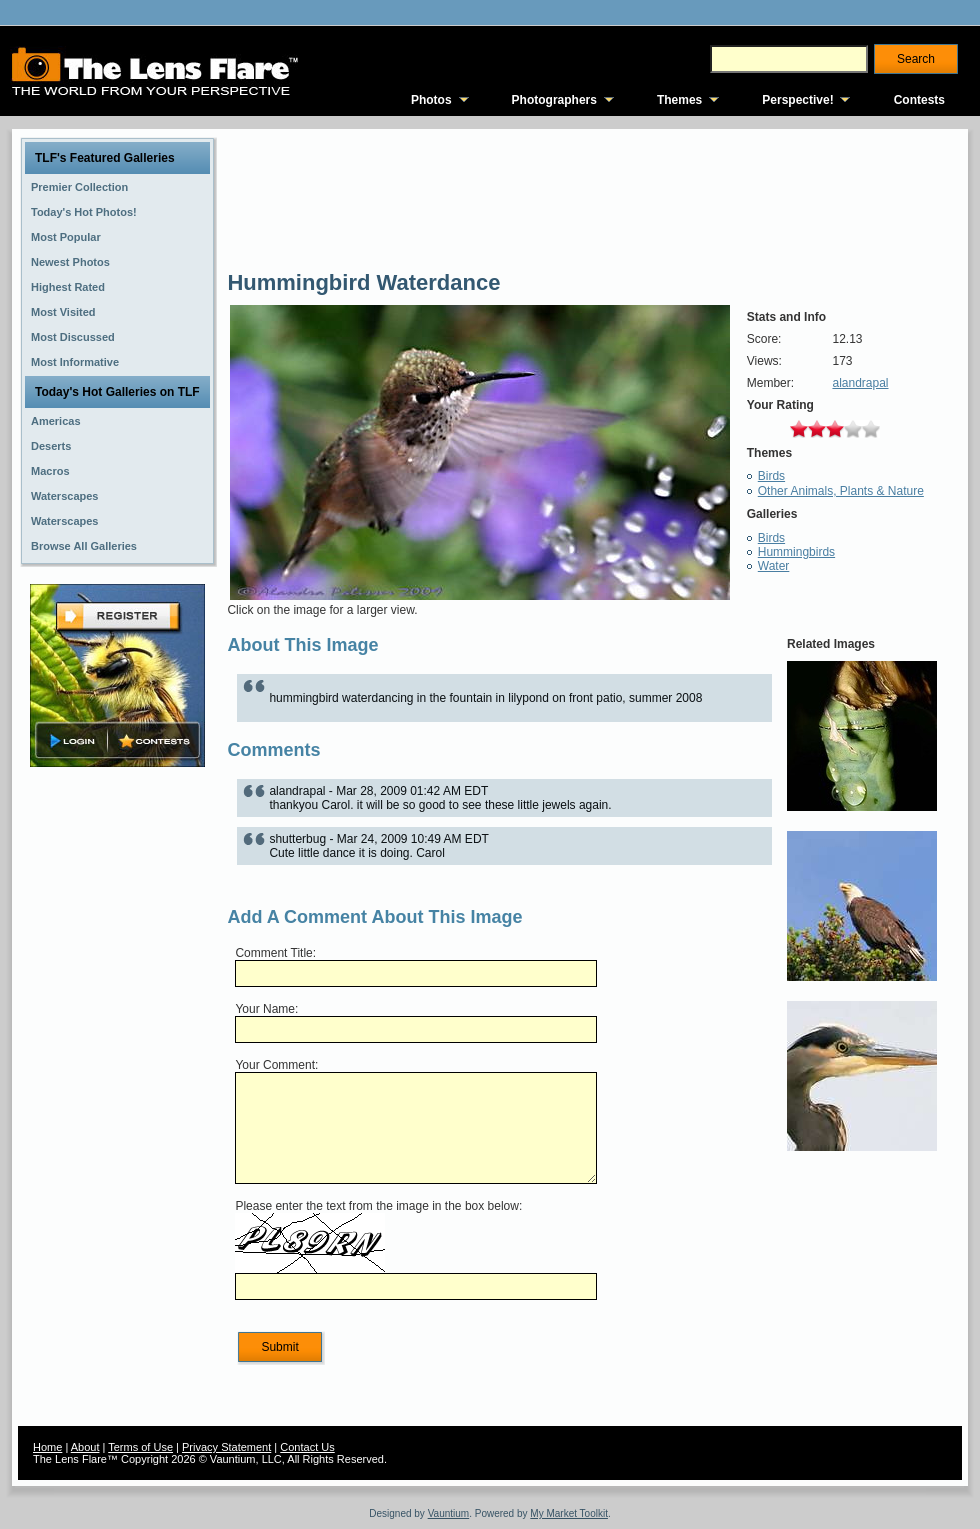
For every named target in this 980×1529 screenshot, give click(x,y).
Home (47, 1447)
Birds (771, 476)
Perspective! (797, 100)
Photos (431, 100)
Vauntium (449, 1513)
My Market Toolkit (569, 1513)
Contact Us (307, 1447)
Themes (679, 100)
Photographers (554, 100)
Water (774, 566)
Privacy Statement (226, 1447)
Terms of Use (140, 1447)
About (85, 1447)
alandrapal (860, 383)
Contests (919, 100)
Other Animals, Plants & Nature (841, 491)
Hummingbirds (796, 552)
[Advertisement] (118, 1087)
